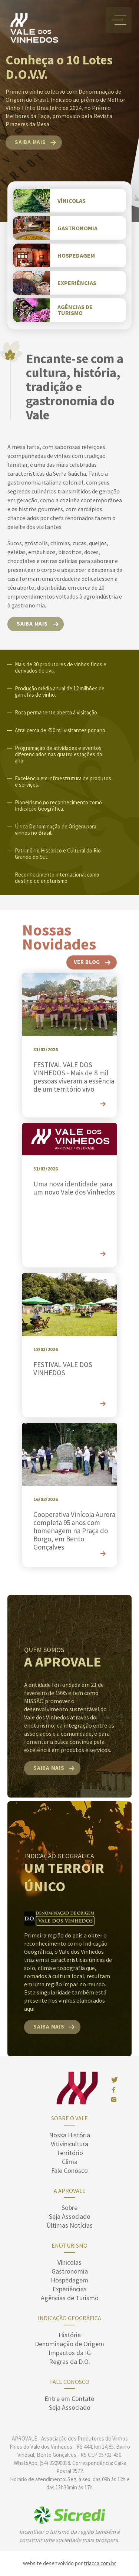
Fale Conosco (69, 2170)
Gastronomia (70, 2271)
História (70, 2335)
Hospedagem (69, 2280)
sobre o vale (69, 2118)
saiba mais (30, 141)
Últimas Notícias (69, 2225)
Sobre (69, 2207)
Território (69, 2152)
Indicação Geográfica (69, 2318)
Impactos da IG (70, 2352)
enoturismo (69, 2245)
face (113, 2090)
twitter (114, 2080)
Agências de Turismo (70, 2298)
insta (113, 2099)
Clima (69, 2161)
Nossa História (69, 2135)
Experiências (70, 2289)
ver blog (87, 961)
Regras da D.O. (69, 2361)
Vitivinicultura (69, 2144)
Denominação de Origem (69, 2343)
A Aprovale (70, 2190)
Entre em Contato (69, 2398)
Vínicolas (69, 2262)
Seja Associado (69, 2216)
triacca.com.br (100, 2563)
